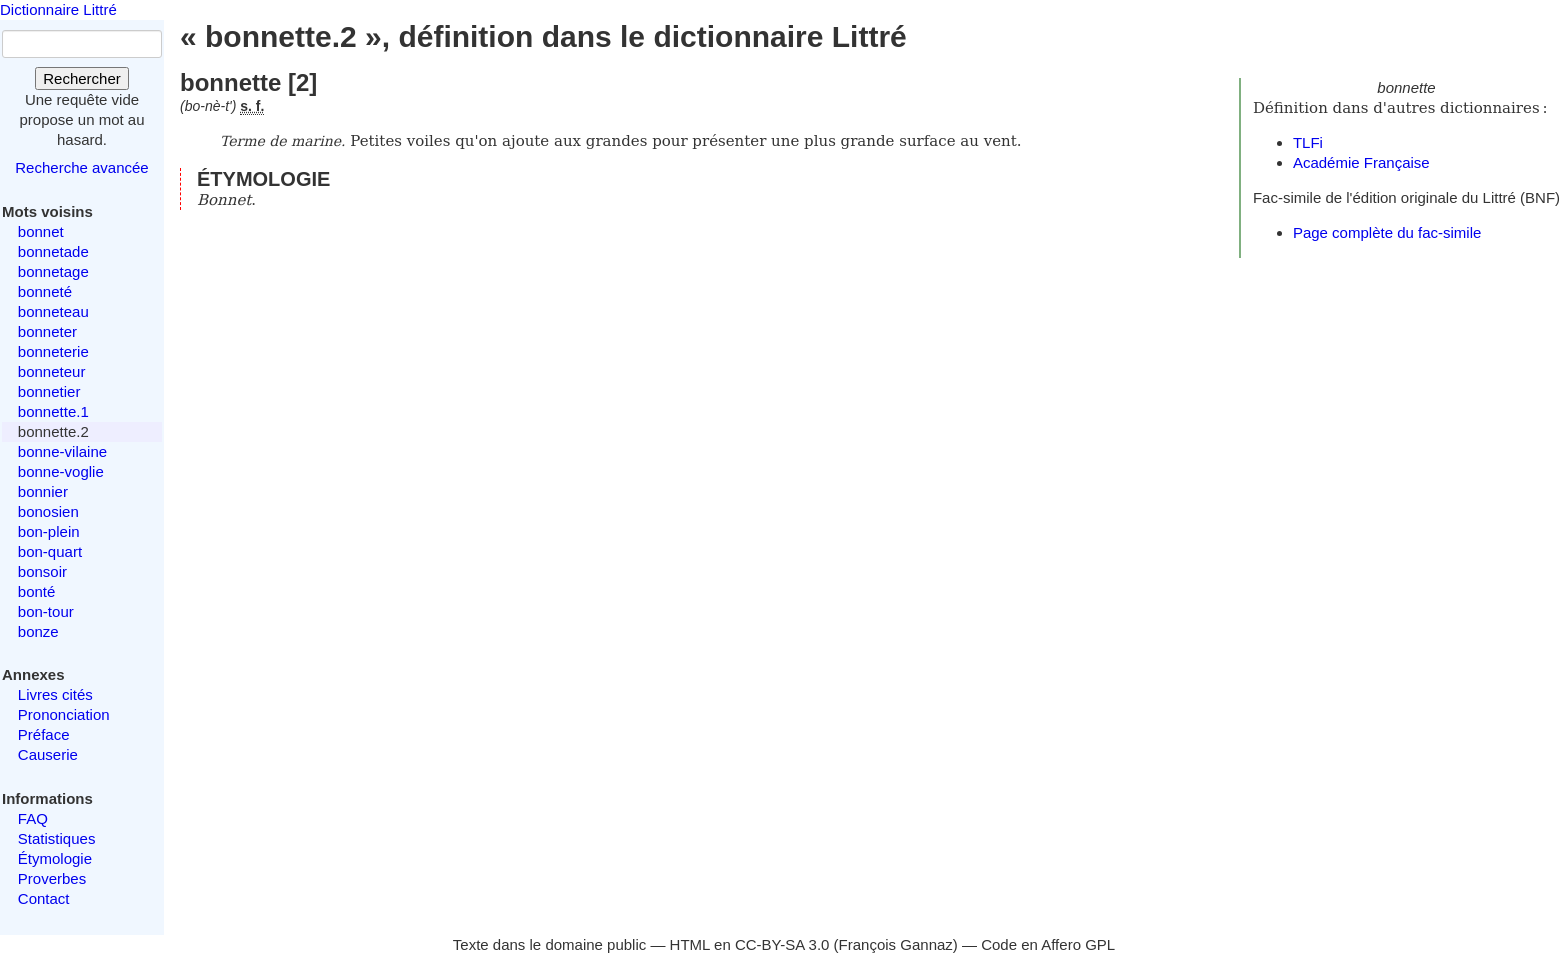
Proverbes (52, 878)
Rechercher (82, 78)
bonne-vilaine (62, 451)
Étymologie (55, 858)
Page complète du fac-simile (1387, 232)
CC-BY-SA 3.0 (782, 944)
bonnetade (53, 251)
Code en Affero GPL (1048, 944)
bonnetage (53, 271)
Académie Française (1361, 162)
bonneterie (53, 351)
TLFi (1308, 142)
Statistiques (57, 838)
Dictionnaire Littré (58, 9)
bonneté (45, 291)
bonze (38, 631)
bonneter (47, 331)
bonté (37, 591)
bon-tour (46, 611)
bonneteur (52, 371)
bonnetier (49, 391)
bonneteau (53, 311)
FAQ (33, 818)
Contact (44, 898)
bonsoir (42, 571)
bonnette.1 (53, 411)
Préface (44, 734)
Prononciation (64, 714)
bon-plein (49, 531)
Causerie (48, 754)
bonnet (41, 231)
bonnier (43, 491)
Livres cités (55, 694)
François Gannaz (896, 944)
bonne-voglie (61, 471)
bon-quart (50, 551)
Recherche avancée (81, 167)
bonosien (48, 511)
